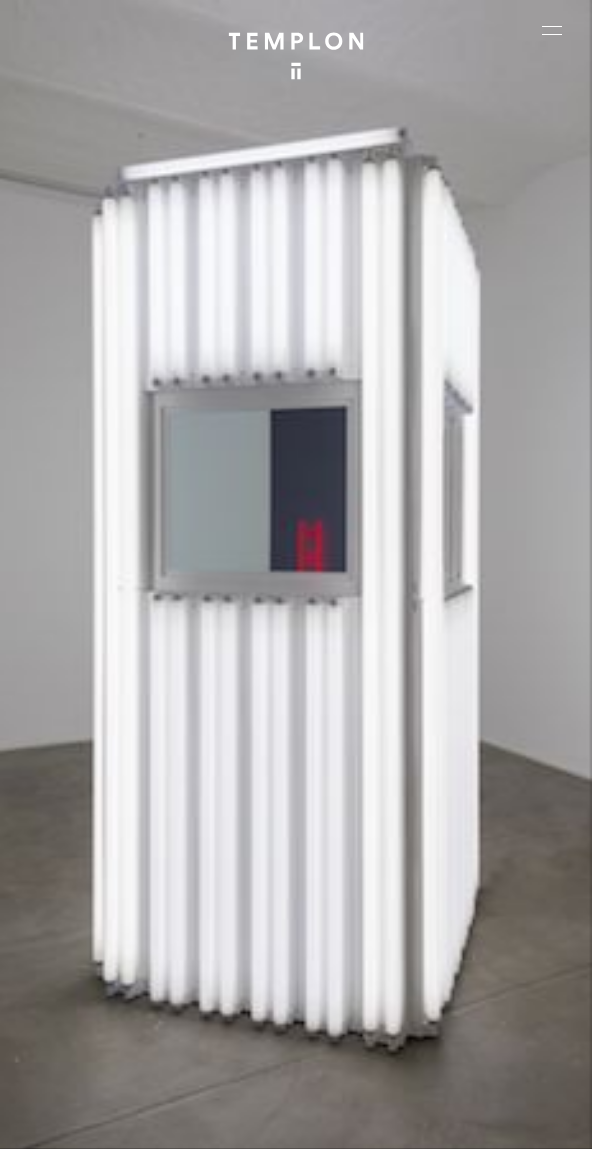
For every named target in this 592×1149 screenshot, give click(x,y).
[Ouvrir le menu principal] (552, 30)
